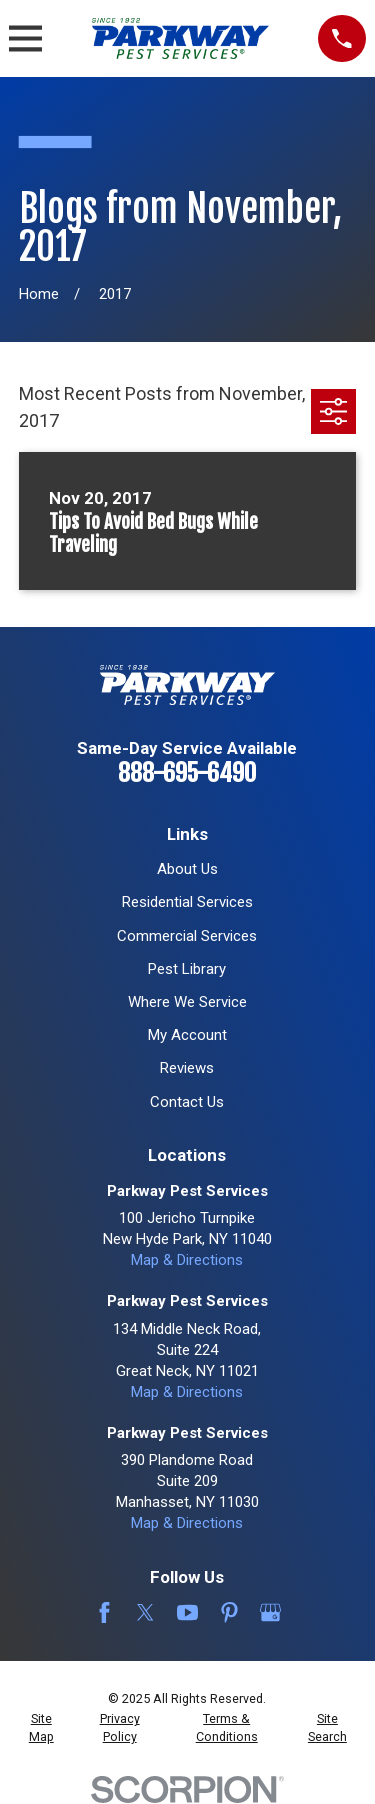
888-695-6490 (187, 773)
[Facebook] (104, 1612)
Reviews (187, 1068)
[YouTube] (187, 1612)
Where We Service (187, 1002)
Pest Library (187, 969)
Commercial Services (187, 936)
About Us (187, 869)
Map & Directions (187, 1260)
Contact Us (187, 1102)
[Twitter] (145, 1612)
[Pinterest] (229, 1612)
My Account (187, 1035)
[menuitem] (41, 1727)
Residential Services (187, 902)
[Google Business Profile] (270, 1612)
